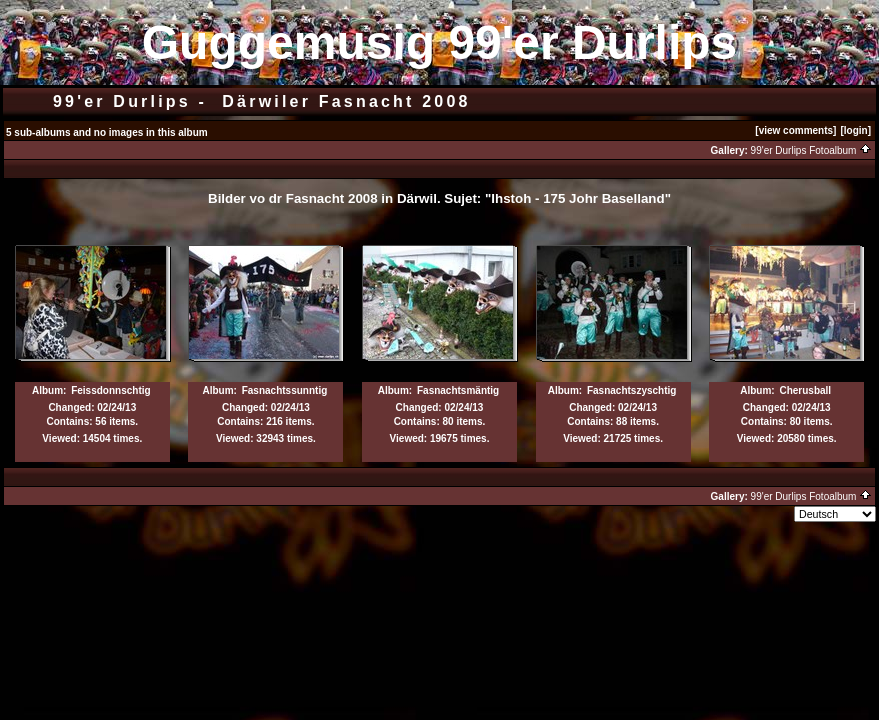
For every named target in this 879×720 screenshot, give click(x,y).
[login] (855, 130)
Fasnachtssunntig (285, 390)
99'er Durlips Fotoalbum (812, 150)
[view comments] (795, 130)
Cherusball (805, 390)
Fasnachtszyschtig (631, 390)
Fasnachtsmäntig (458, 390)
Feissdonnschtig (110, 390)
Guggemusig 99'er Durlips (440, 42)
